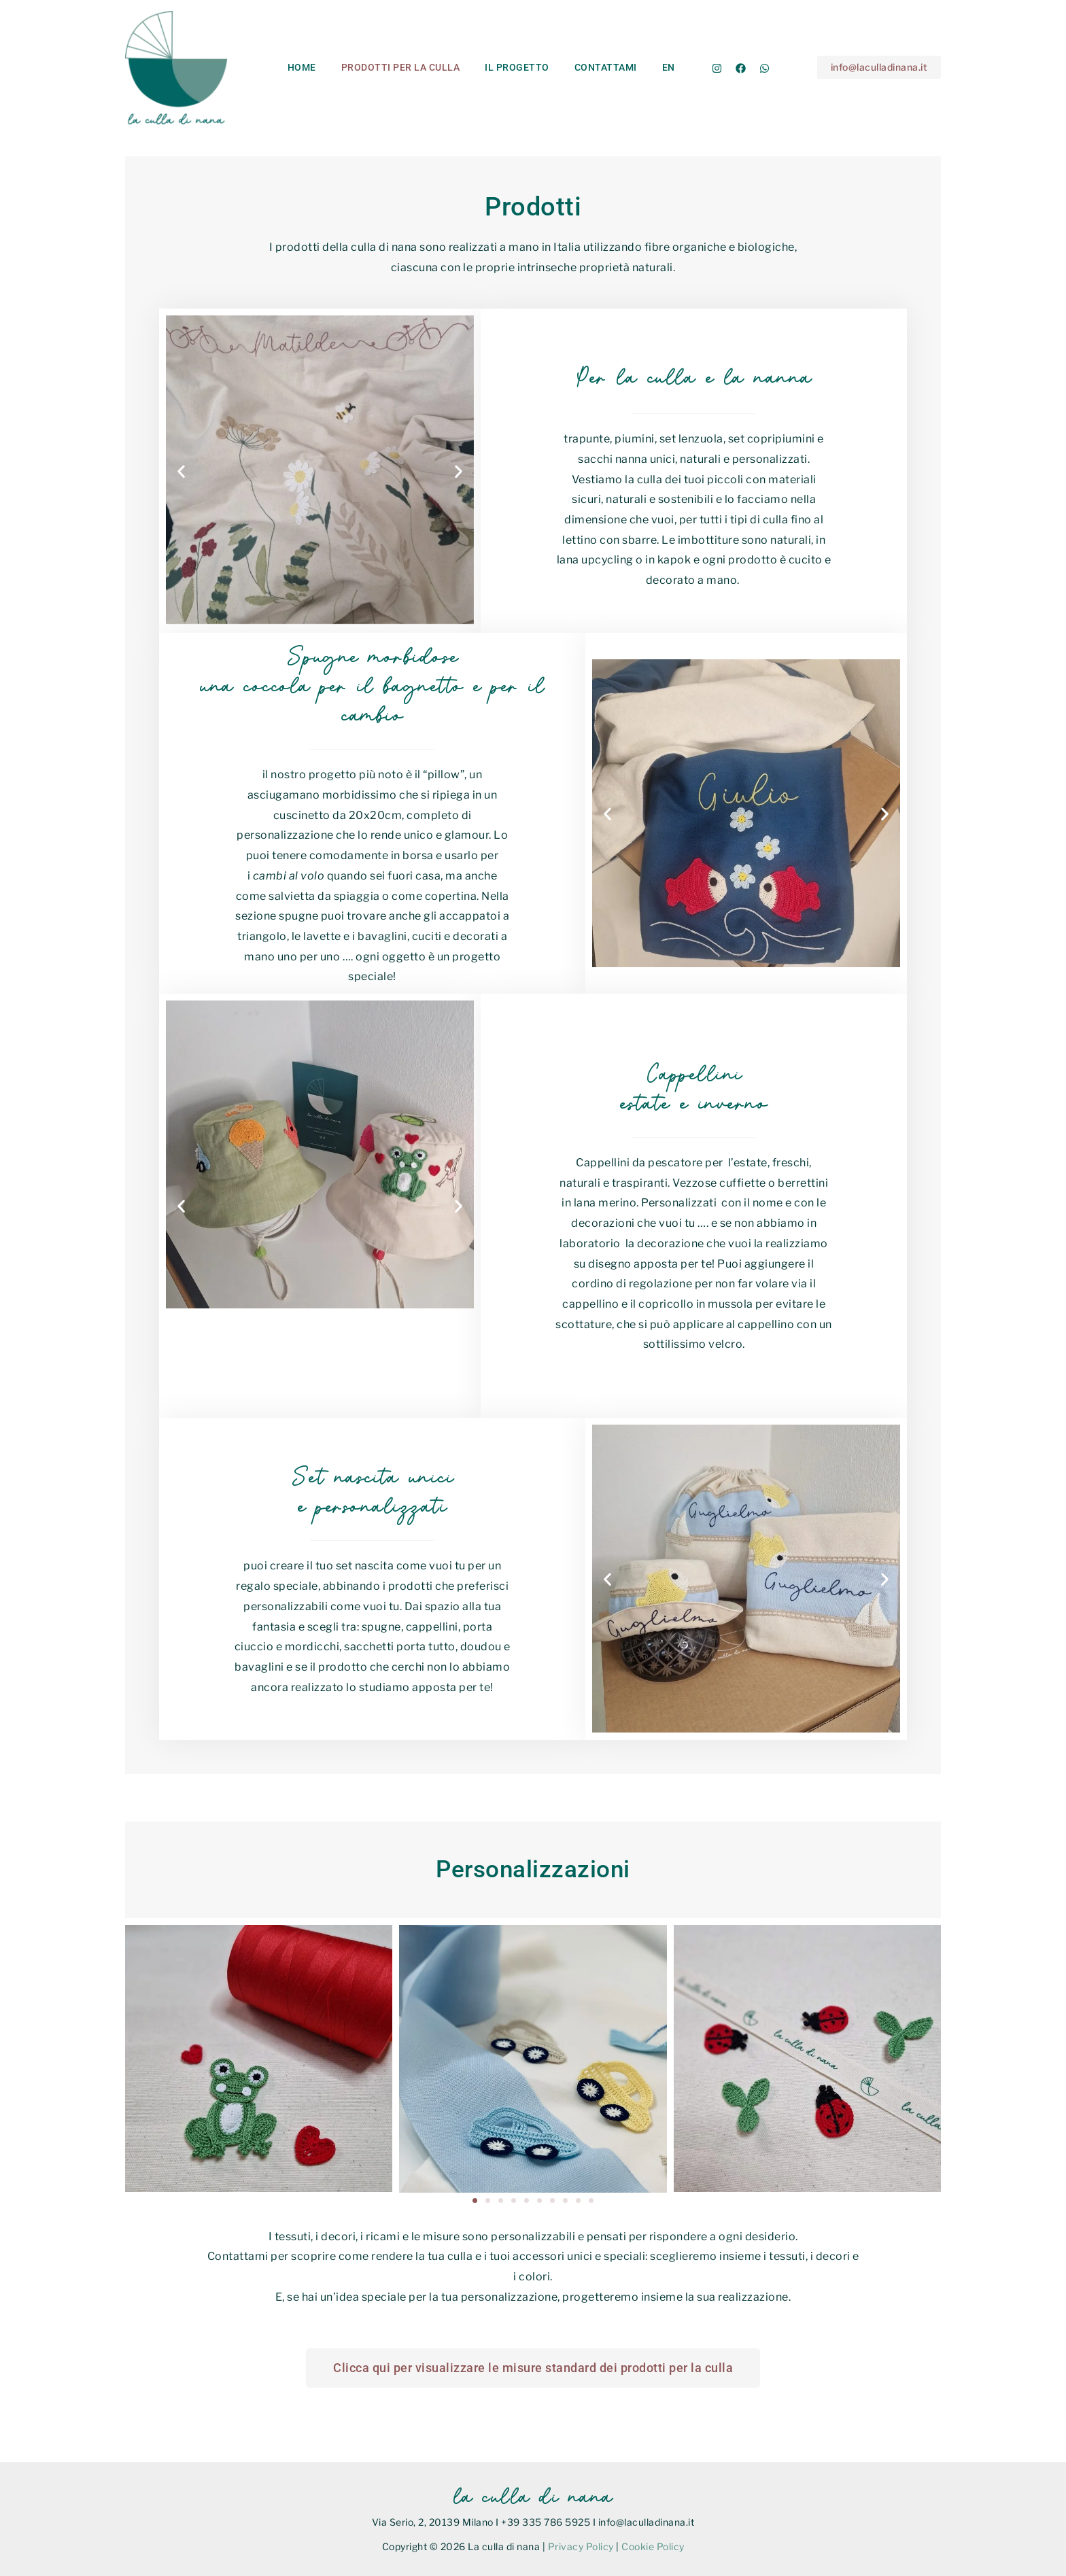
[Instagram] (717, 68)
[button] (879, 67)
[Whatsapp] (764, 68)
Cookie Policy (653, 2546)
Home (298, 67)
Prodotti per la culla (391, 67)
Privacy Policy (581, 2546)
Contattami (584, 67)
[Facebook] (741, 68)
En (640, 67)
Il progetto (502, 67)
